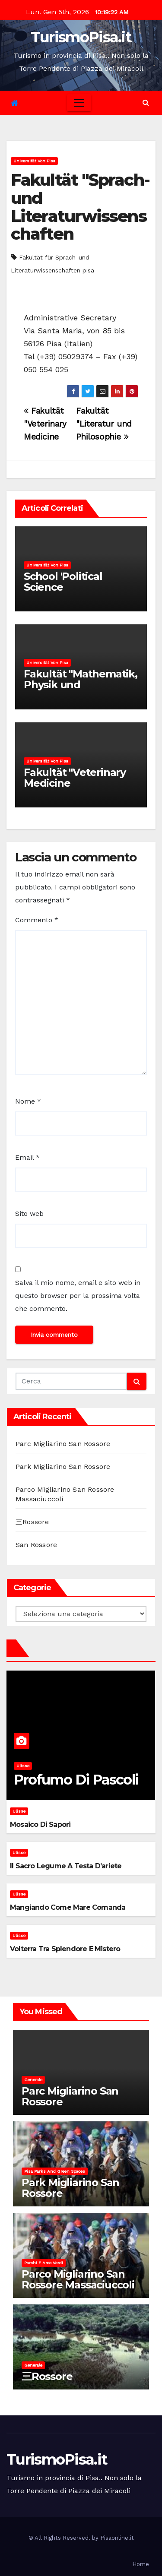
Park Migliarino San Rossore (63, 1466)
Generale (33, 2079)
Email (27, 1157)
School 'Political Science (63, 581)
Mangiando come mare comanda (67, 1907)
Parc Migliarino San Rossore (63, 1444)
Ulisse (22, 1765)
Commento (36, 920)
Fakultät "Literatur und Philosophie (104, 424)
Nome (28, 1101)
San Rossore (36, 1545)
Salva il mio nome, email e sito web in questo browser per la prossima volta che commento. (77, 1296)
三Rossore (32, 1522)
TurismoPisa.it (81, 37)
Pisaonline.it (117, 2538)
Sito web (29, 1213)
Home (140, 2564)
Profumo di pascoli (76, 1779)
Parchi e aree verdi (43, 2262)
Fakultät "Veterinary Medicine (45, 424)
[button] (146, 102)
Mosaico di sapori (40, 1824)
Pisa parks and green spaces (54, 2171)
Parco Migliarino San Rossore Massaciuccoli (78, 2279)
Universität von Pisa (34, 160)
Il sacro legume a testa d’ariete (65, 1866)
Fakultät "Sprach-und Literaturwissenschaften (80, 207)
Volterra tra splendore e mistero (65, 1949)
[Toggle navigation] (79, 102)
